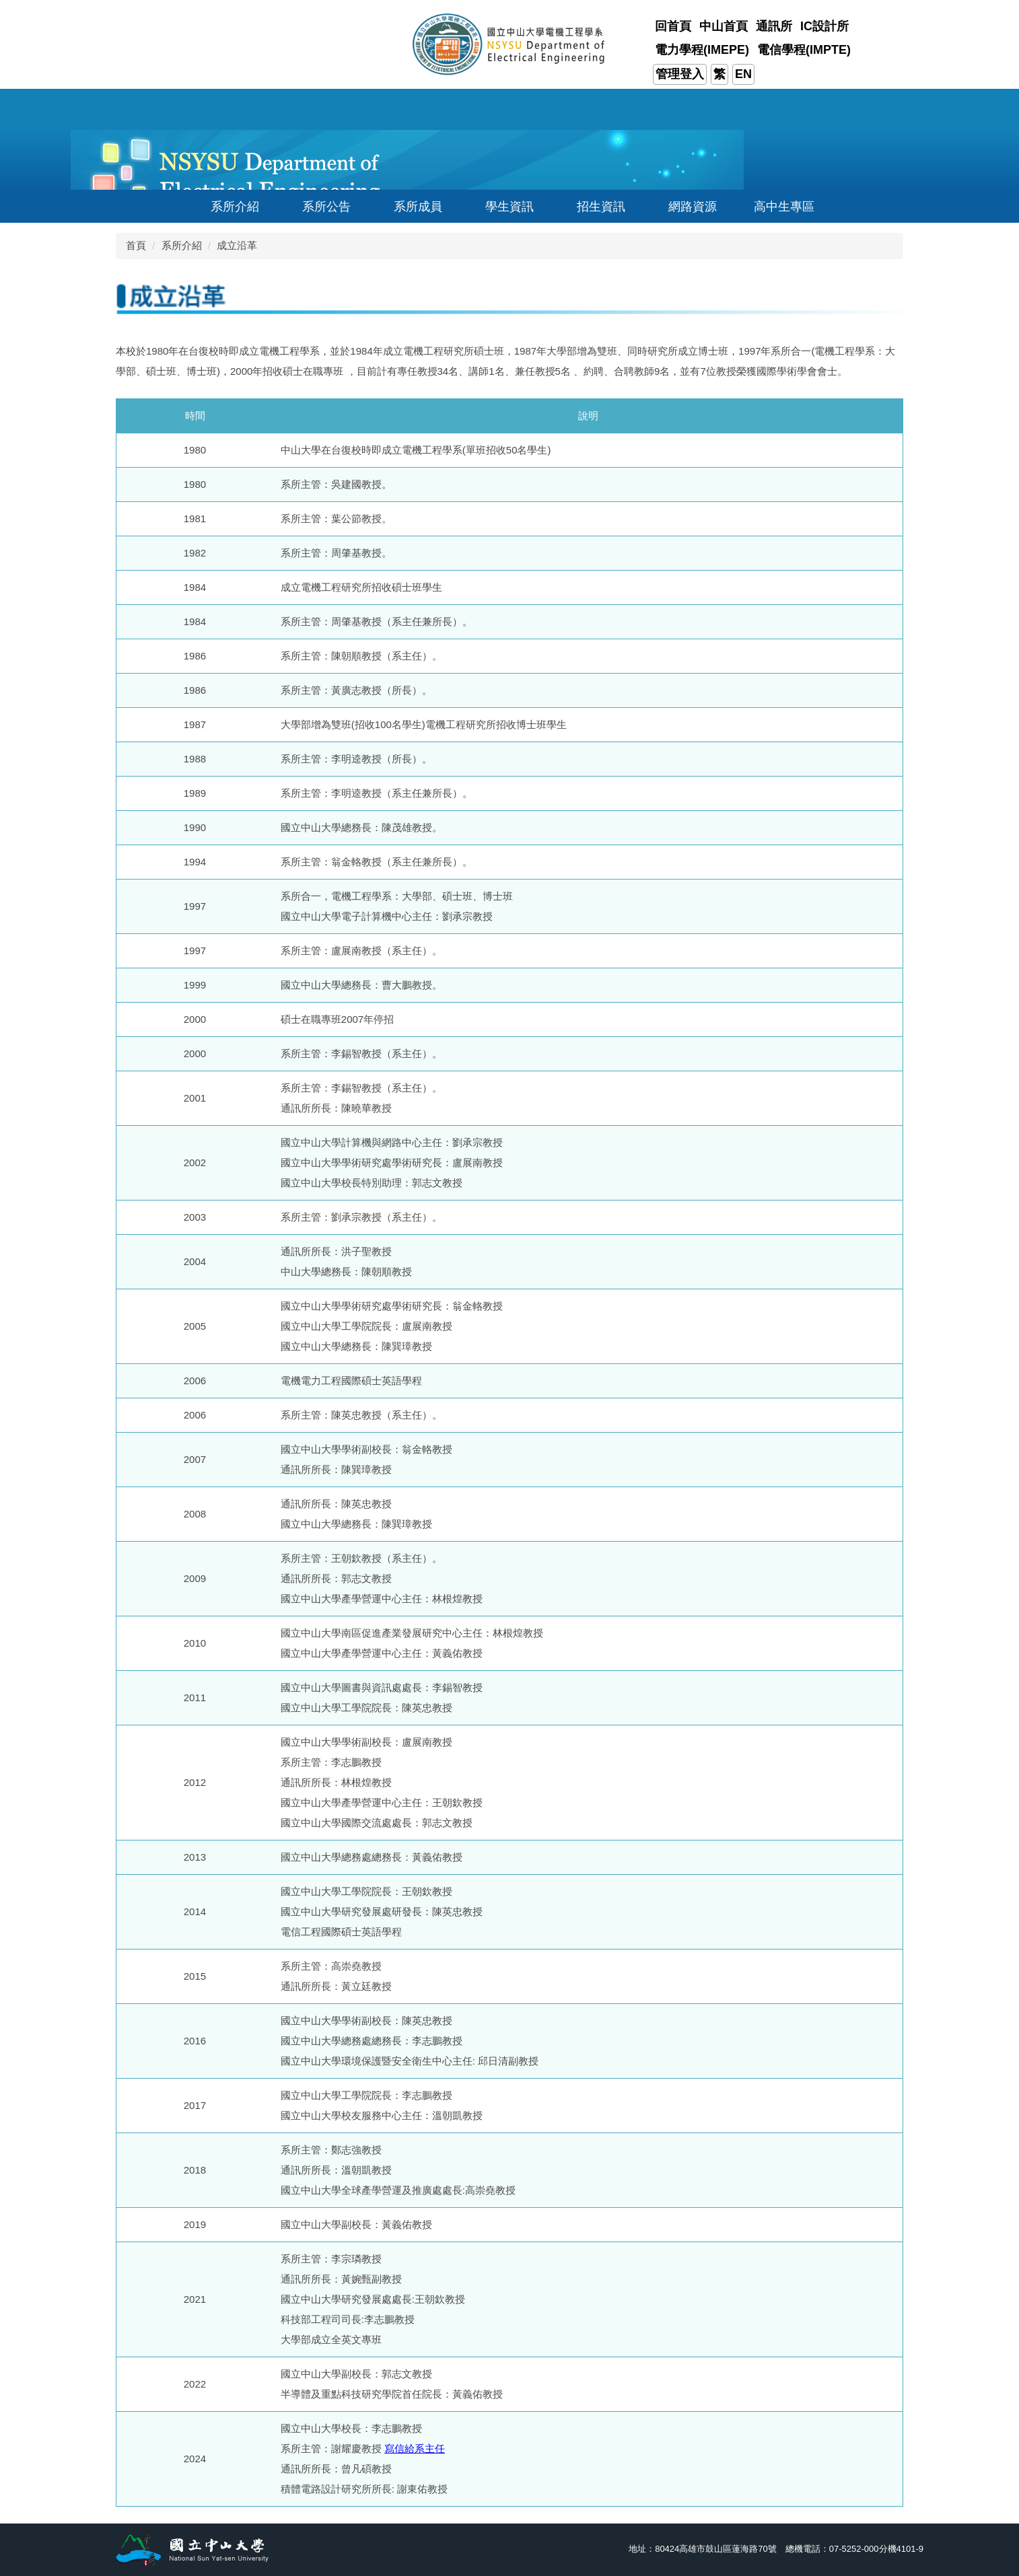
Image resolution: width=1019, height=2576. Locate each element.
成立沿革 (237, 245)
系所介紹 (182, 245)
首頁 (136, 245)
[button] (227, 206)
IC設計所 (824, 26)
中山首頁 (723, 26)
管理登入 (680, 74)
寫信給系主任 (414, 2448)
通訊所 (774, 26)
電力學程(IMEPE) (702, 50)
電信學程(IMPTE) (804, 50)
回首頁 (673, 26)
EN (743, 74)
